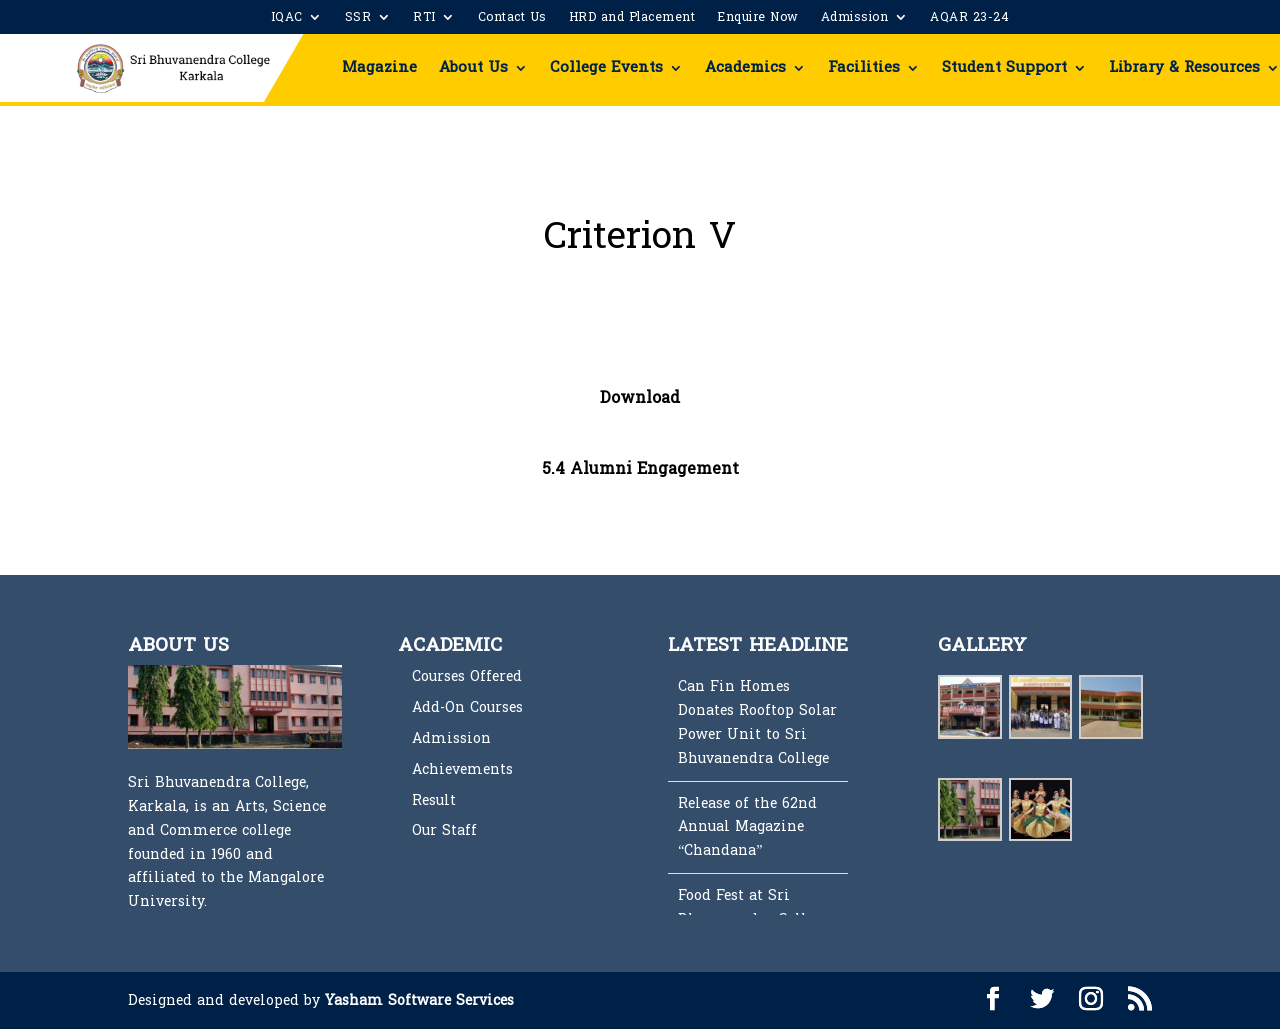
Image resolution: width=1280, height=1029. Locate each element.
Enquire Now (758, 19)
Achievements (462, 769)
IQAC (287, 19)
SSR (358, 19)
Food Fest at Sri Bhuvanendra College (753, 907)
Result (434, 800)
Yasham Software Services (419, 1000)
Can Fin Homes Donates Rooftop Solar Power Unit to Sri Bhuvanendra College (757, 722)
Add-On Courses (467, 707)
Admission (855, 19)
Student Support (1004, 67)
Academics (745, 67)
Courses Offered (467, 676)
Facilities (864, 67)
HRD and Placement (632, 19)
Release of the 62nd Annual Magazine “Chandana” (747, 827)
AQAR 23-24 (969, 19)
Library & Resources (1184, 67)
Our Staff (444, 830)
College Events (606, 67)
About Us (473, 67)
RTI (424, 19)
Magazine (379, 67)
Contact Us (512, 19)
